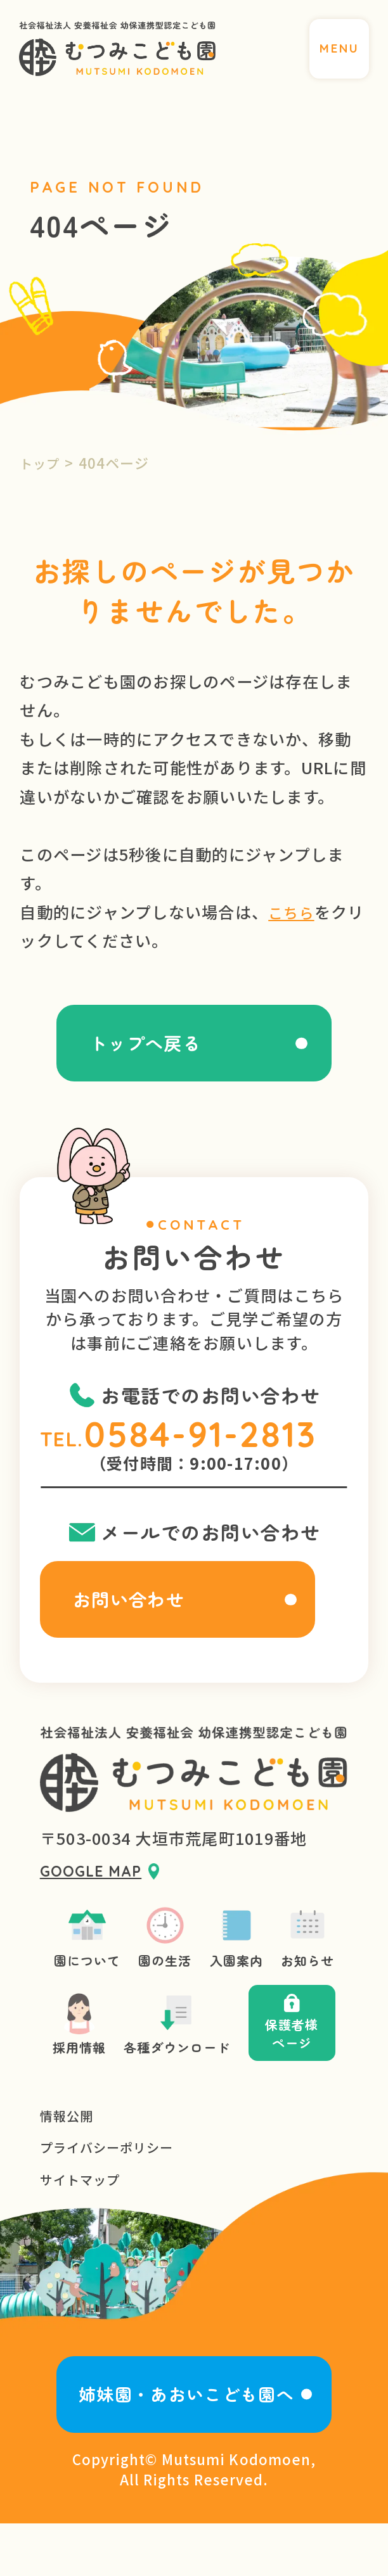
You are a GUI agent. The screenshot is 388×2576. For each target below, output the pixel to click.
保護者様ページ (300, 2057)
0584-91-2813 (210, 1445)
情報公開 (69, 2155)
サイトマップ (84, 2223)
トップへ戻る (139, 1047)
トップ (41, 463)
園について (79, 1964)
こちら (293, 911)
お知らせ (316, 1964)
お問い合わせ (138, 1616)
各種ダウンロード (175, 2058)
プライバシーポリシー (113, 2189)
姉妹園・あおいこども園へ (185, 2443)
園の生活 (163, 1964)
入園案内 (239, 1964)
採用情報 (70, 2058)
